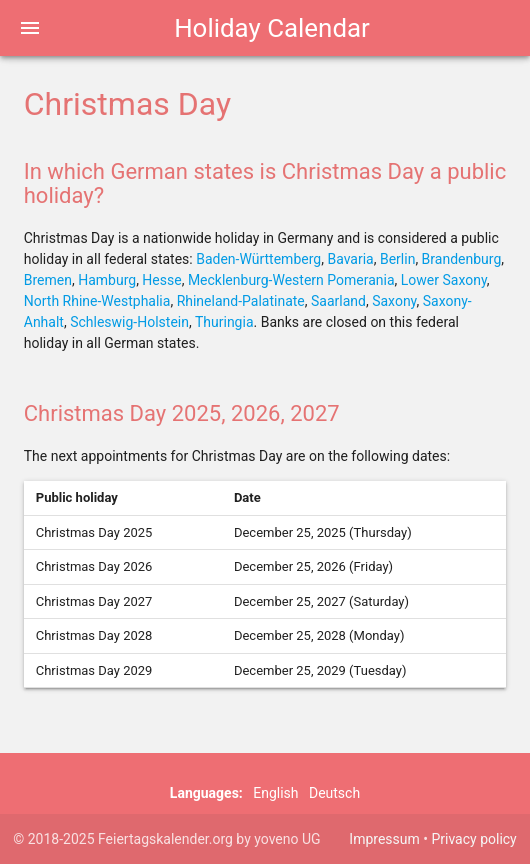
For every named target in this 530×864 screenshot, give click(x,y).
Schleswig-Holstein (129, 322)
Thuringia (224, 322)
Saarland (338, 301)
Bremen (48, 280)
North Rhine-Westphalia (97, 301)
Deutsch (334, 793)
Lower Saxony (444, 280)
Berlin (397, 259)
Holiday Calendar (272, 28)
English (275, 793)
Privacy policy (473, 839)
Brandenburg (462, 259)
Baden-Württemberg (258, 259)
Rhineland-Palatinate (241, 301)
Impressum (384, 839)
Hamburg (107, 280)
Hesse (161, 280)
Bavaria (350, 259)
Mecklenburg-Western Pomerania (291, 280)
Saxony (394, 301)
